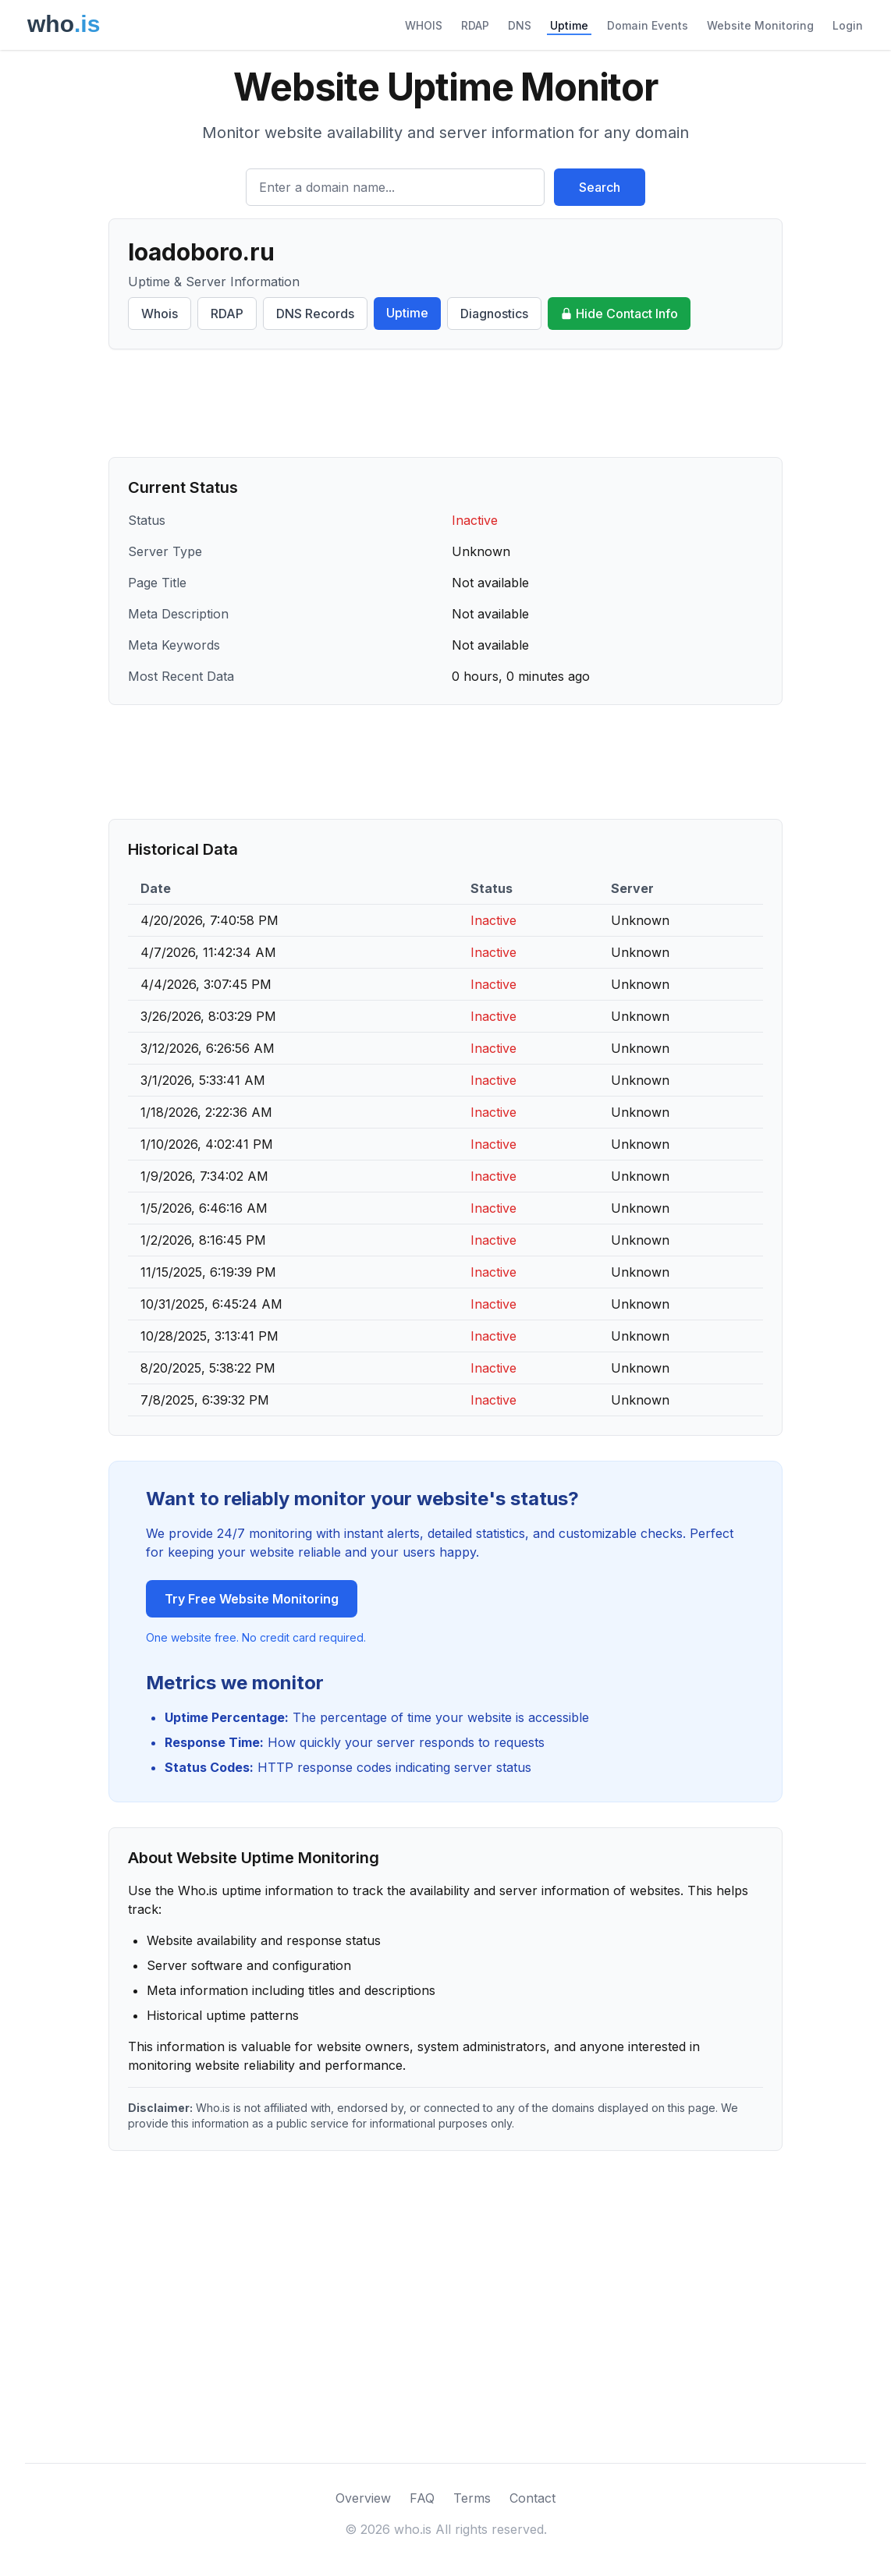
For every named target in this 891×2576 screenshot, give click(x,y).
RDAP (475, 25)
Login (847, 25)
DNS (519, 25)
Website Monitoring (760, 25)
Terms (472, 2498)
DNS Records (315, 313)
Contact (532, 2498)
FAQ (422, 2498)
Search (599, 187)
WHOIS (423, 25)
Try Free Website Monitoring (252, 1599)
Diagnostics (494, 313)
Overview (363, 2498)
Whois (159, 313)
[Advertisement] (445, 403)
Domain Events (647, 25)
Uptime (569, 25)
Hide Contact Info (619, 313)
